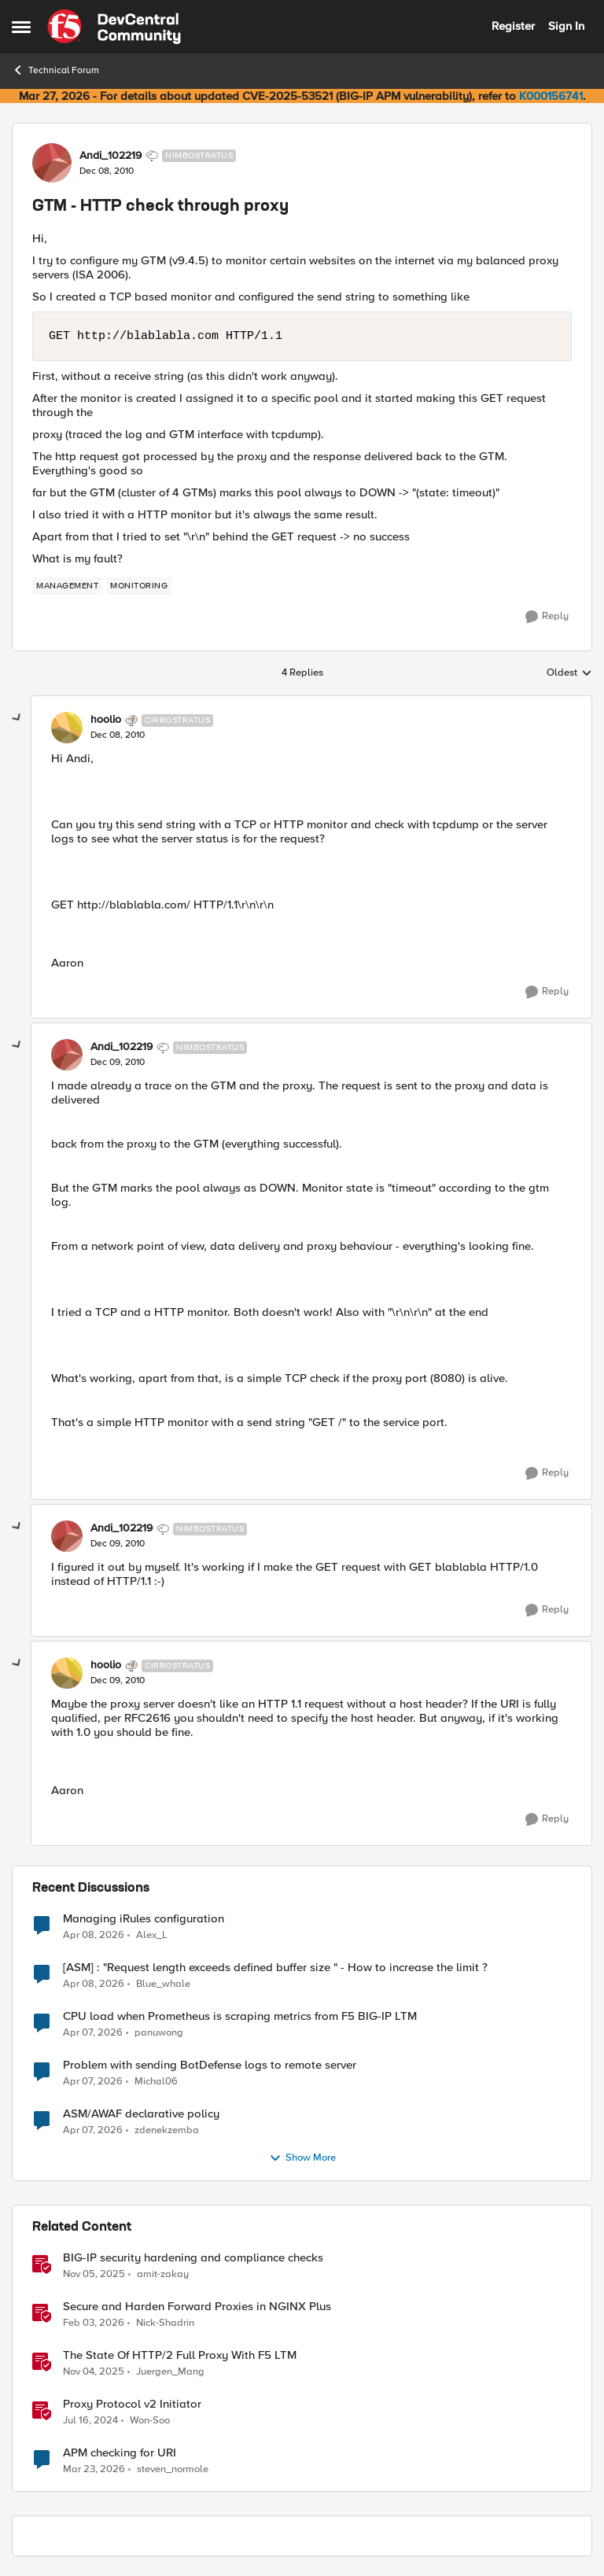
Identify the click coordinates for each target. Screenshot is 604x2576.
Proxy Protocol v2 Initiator (132, 2404)
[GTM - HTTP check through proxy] (117, 735)
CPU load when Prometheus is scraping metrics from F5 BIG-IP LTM (240, 2016)
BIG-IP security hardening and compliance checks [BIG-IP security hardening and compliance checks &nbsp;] (193, 2258)
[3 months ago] (93, 1935)
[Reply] (547, 616)
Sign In (566, 26)
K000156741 (551, 96)
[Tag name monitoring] (138, 586)
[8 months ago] (94, 2274)
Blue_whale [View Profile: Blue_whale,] (163, 1983)
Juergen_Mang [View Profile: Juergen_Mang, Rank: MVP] (170, 2371)
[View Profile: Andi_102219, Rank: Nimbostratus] (52, 162)
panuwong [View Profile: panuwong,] (158, 2032)
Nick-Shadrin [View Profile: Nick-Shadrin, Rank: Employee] (165, 2322)
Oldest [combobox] (569, 673)
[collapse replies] (17, 718)
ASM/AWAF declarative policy (141, 2114)
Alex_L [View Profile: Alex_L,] (152, 1934)
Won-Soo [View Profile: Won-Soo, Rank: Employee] (150, 2420)
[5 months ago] (93, 2322)
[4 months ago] (94, 2470)
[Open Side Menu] (21, 27)
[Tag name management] (67, 586)
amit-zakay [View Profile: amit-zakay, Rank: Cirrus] (163, 2273)
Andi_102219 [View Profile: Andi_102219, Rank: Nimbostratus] (110, 155)
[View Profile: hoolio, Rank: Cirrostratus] (67, 727)
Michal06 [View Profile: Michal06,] (156, 2081)
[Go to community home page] (114, 27)
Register (513, 26)
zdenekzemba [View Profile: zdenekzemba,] (166, 2130)
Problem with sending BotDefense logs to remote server (209, 2065)
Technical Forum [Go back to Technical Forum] (55, 70)
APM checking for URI (119, 2453)
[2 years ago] (90, 2420)
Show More (302, 2158)
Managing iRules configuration (143, 1919)
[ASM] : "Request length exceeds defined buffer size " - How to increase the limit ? (275, 1967)
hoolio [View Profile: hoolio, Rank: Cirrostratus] (105, 719)
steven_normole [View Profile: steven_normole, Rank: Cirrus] (172, 2469)
